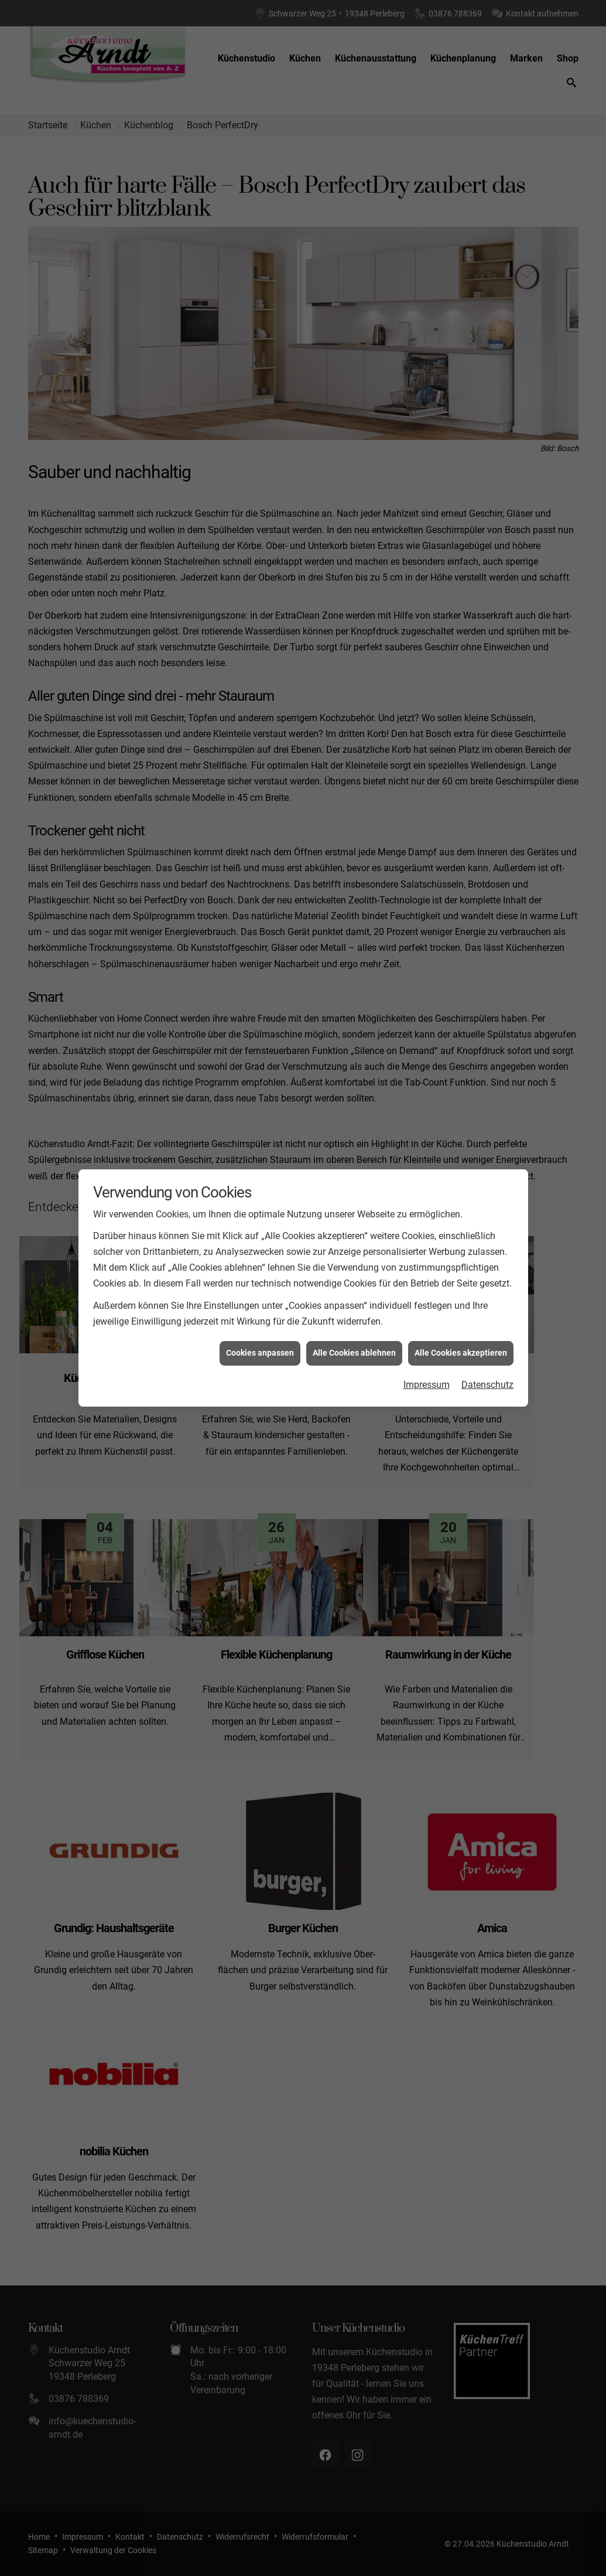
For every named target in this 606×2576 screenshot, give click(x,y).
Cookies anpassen (260, 1348)
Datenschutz (487, 1380)
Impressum (426, 1380)
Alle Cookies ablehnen (354, 1348)
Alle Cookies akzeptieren (461, 1348)
